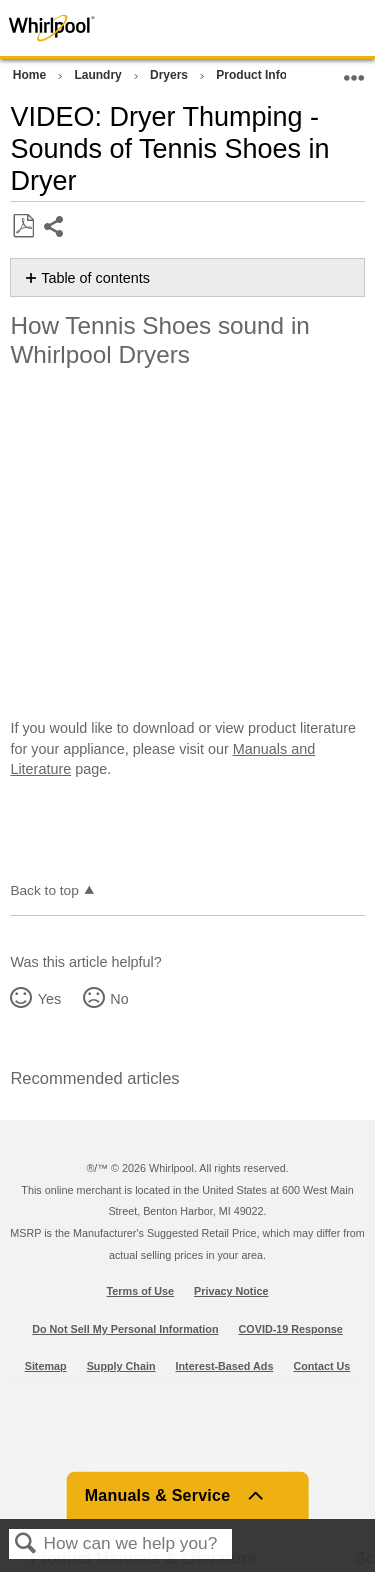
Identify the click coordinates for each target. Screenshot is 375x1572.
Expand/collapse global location (354, 71)
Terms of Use (141, 1291)
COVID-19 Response (291, 1329)
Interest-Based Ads (225, 1366)
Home (31, 75)
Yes (49, 999)
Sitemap (46, 1366)
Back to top (44, 890)
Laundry (99, 75)
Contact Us (321, 1366)
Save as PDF (23, 226)
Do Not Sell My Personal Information (125, 1329)
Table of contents (95, 278)
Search (26, 1544)
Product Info (253, 75)
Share (54, 228)
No (119, 999)
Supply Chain (121, 1366)
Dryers (170, 75)
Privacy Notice (231, 1291)
